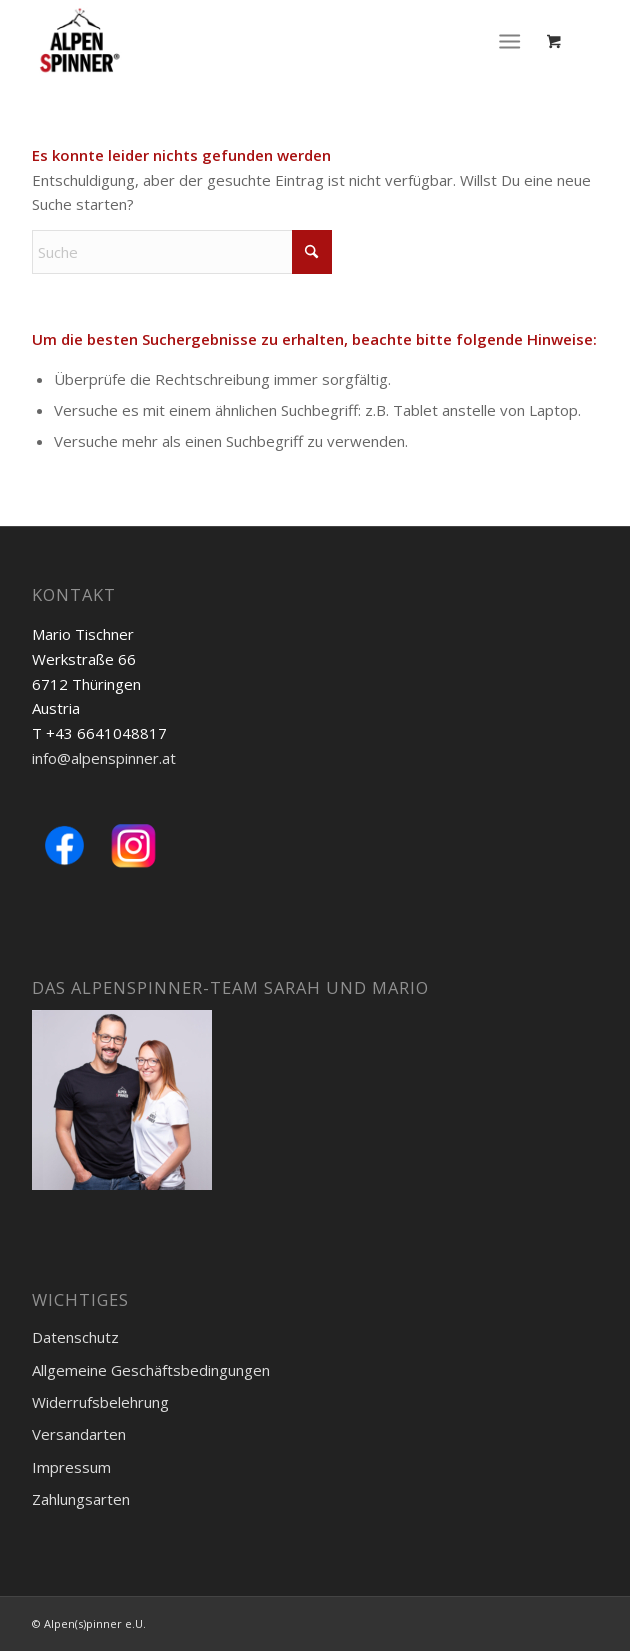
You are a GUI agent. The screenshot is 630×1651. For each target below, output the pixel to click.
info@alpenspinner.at (104, 758)
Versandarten (79, 1434)
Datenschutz (75, 1337)
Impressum (71, 1467)
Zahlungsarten (81, 1499)
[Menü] (509, 40)
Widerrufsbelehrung (100, 1402)
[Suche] (182, 252)
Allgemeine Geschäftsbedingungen (151, 1370)
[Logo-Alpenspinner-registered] (259, 40)
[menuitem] (513, 40)
